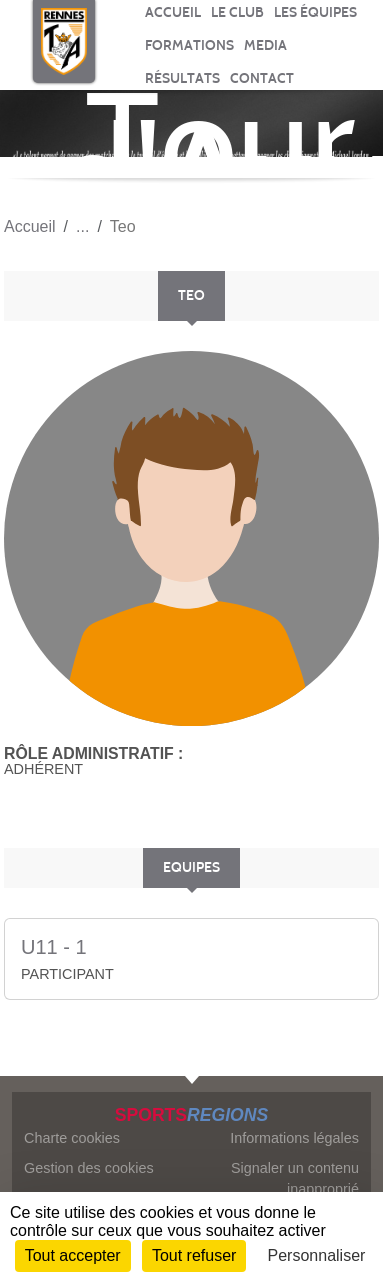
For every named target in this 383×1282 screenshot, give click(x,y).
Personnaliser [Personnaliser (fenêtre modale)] (317, 1255)
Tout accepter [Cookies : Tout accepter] (73, 1255)
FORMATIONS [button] (189, 45)
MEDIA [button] (265, 45)
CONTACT (262, 78)
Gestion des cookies (89, 1168)
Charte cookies (72, 1138)
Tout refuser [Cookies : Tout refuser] (194, 1255)
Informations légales (294, 1138)
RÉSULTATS (182, 78)
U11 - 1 (54, 947)
